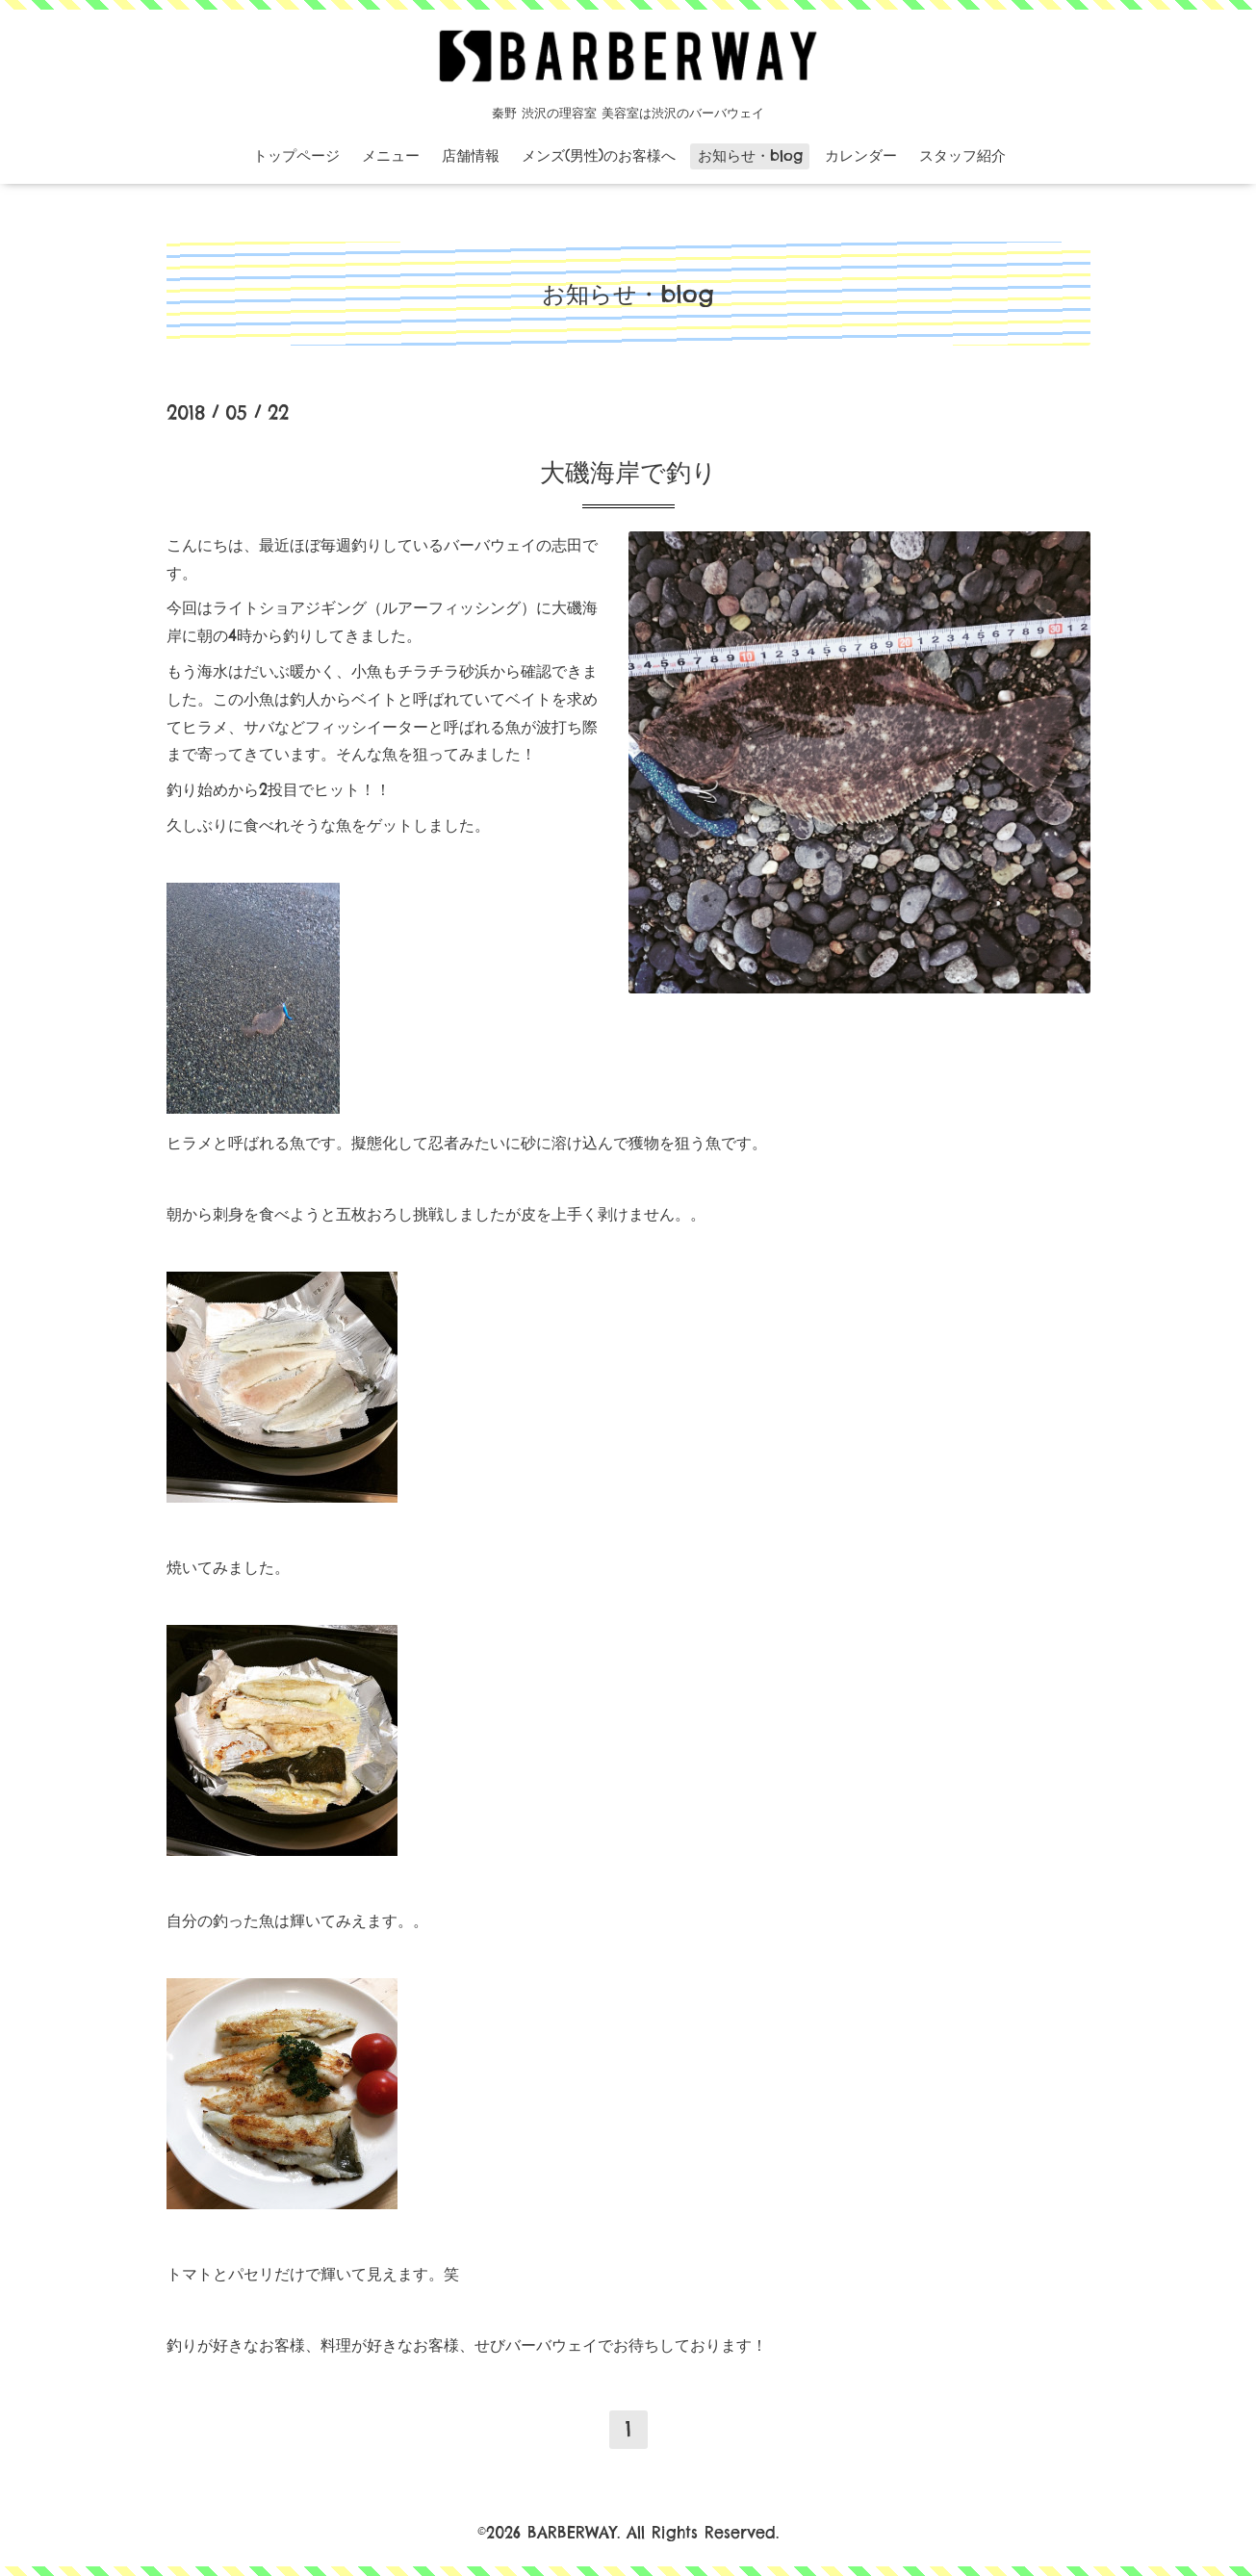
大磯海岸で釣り (628, 472)
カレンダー (861, 155)
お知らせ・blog (750, 155)
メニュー (391, 155)
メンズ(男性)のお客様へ (599, 155)
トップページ (296, 155)
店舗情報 (471, 155)
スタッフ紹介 (962, 155)
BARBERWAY (572, 2532)
